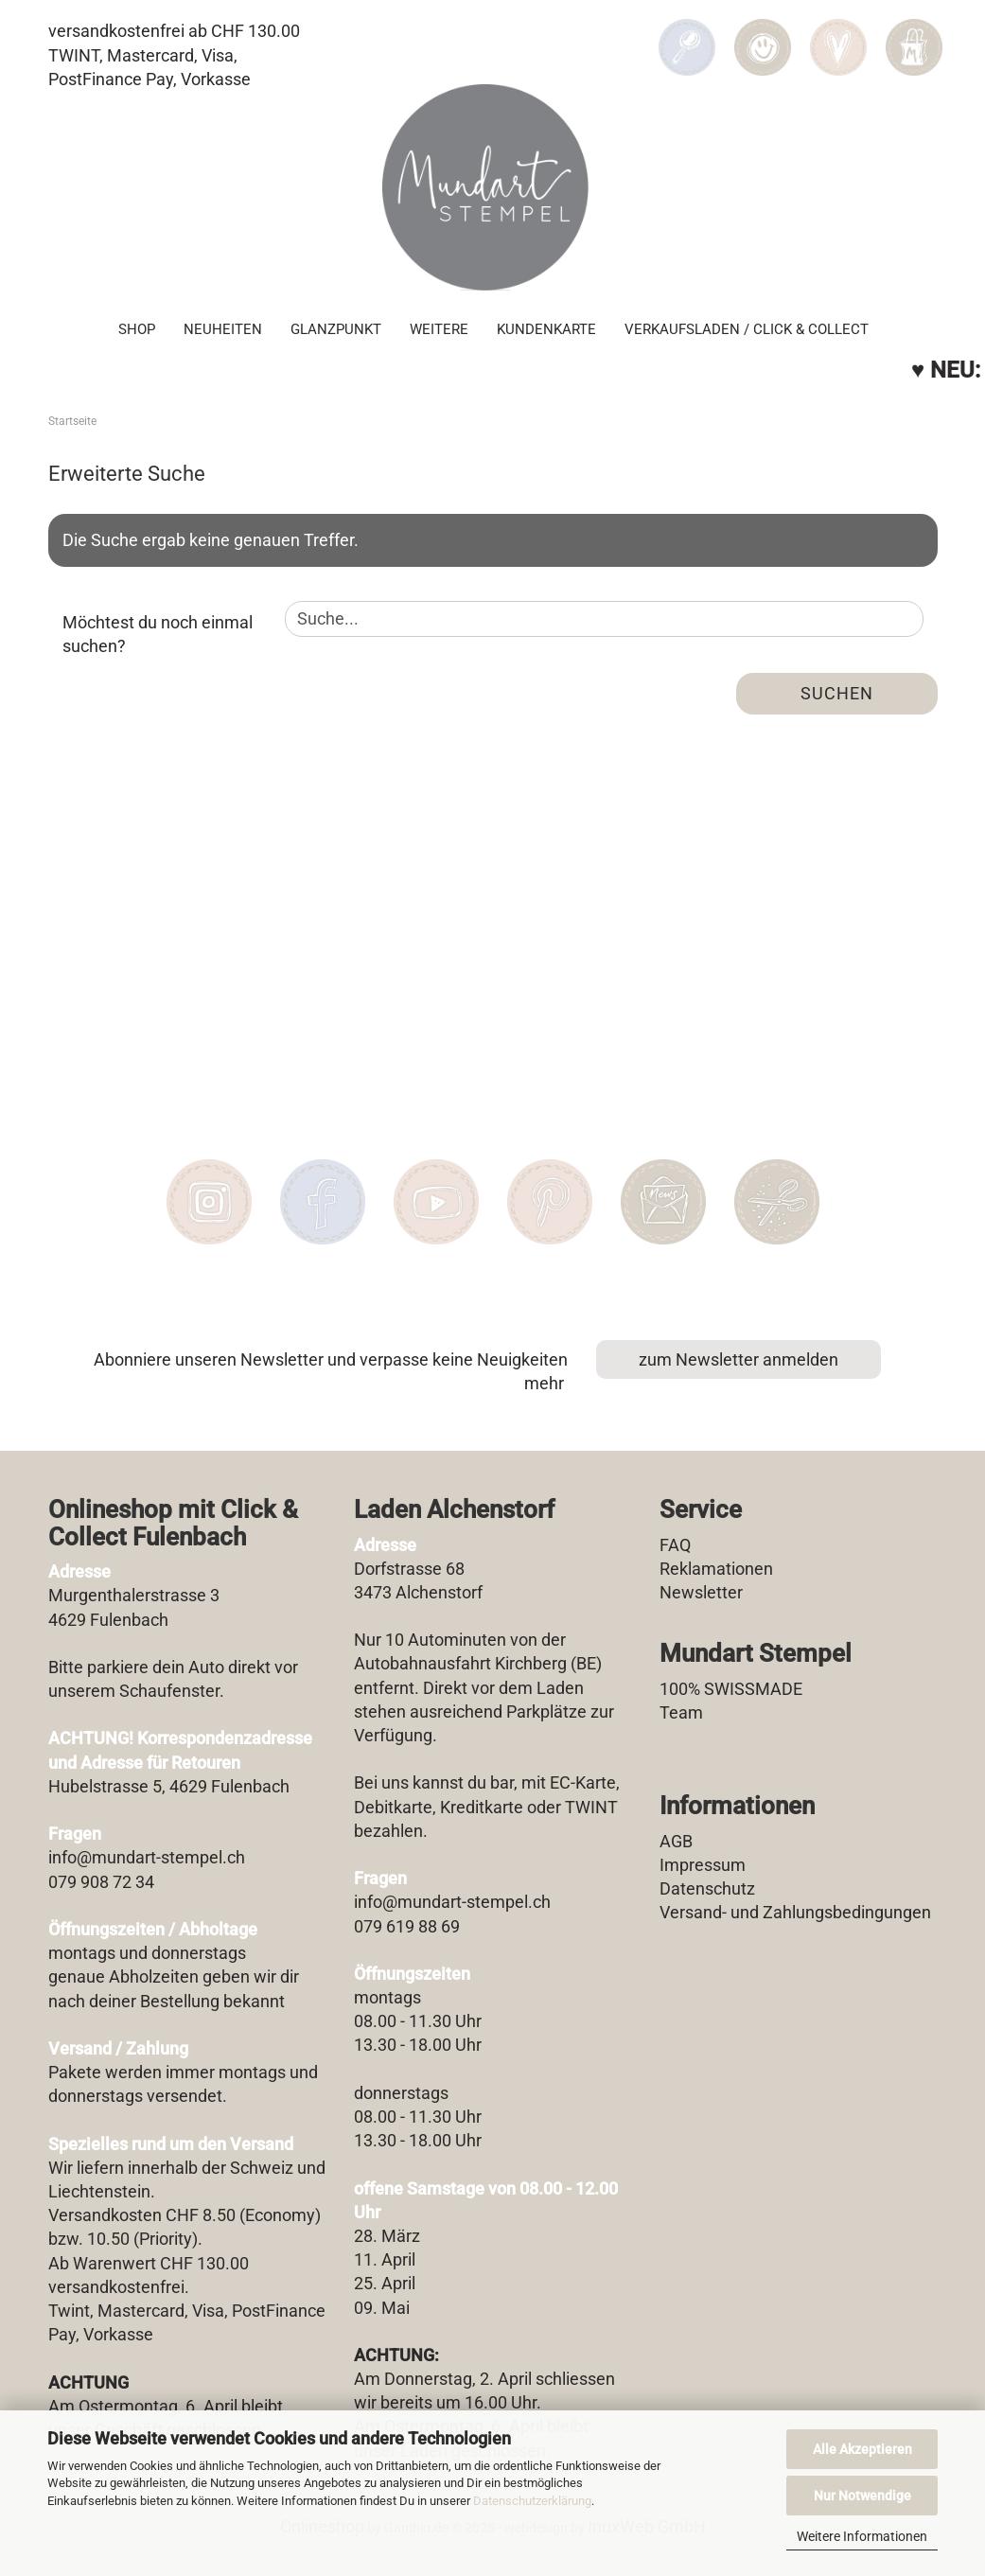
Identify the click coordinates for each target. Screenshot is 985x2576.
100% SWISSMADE (731, 1689)
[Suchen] (687, 34)
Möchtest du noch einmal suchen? (157, 634)
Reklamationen (716, 1569)
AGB (676, 1841)
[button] (762, 34)
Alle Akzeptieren (862, 2449)
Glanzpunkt (335, 327)
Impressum (703, 1865)
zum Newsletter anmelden (738, 1359)
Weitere (439, 327)
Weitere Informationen (862, 2536)
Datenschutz (707, 1888)
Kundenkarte (546, 327)
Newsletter (701, 1592)
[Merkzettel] (838, 34)
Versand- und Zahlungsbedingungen (795, 1912)
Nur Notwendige (862, 2495)
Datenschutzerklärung (532, 2501)
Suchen (836, 693)
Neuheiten (223, 327)
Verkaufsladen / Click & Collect (746, 327)
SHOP (136, 327)
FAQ (675, 1545)
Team (681, 1712)
